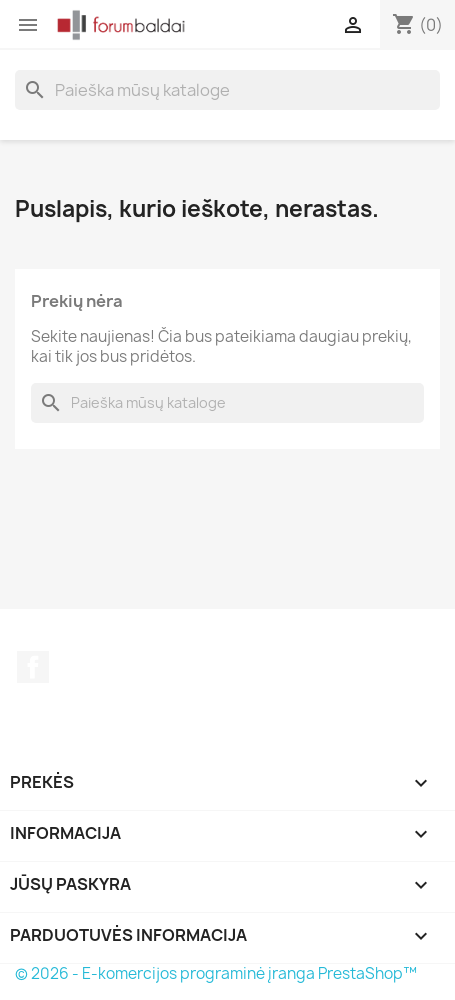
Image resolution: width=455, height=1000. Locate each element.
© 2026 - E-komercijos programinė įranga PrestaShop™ (216, 973)
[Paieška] (227, 90)
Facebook (33, 667)
